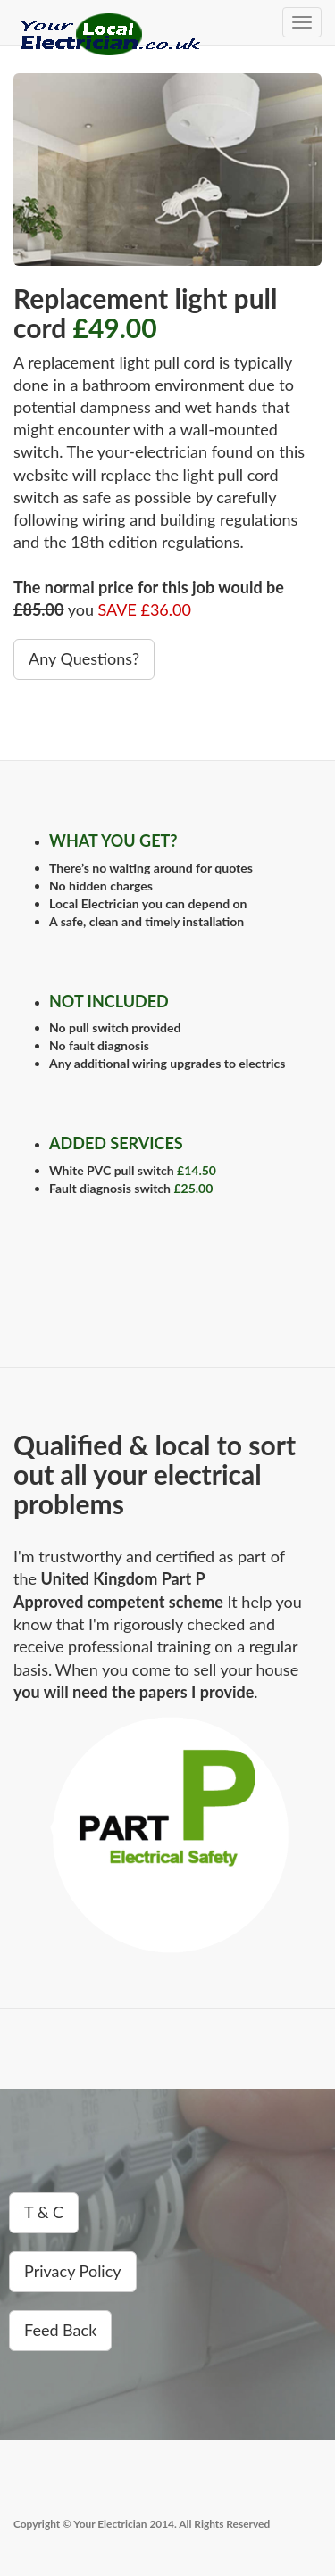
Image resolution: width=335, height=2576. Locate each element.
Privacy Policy (72, 2271)
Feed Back (60, 2330)
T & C (43, 2212)
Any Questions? (84, 658)
